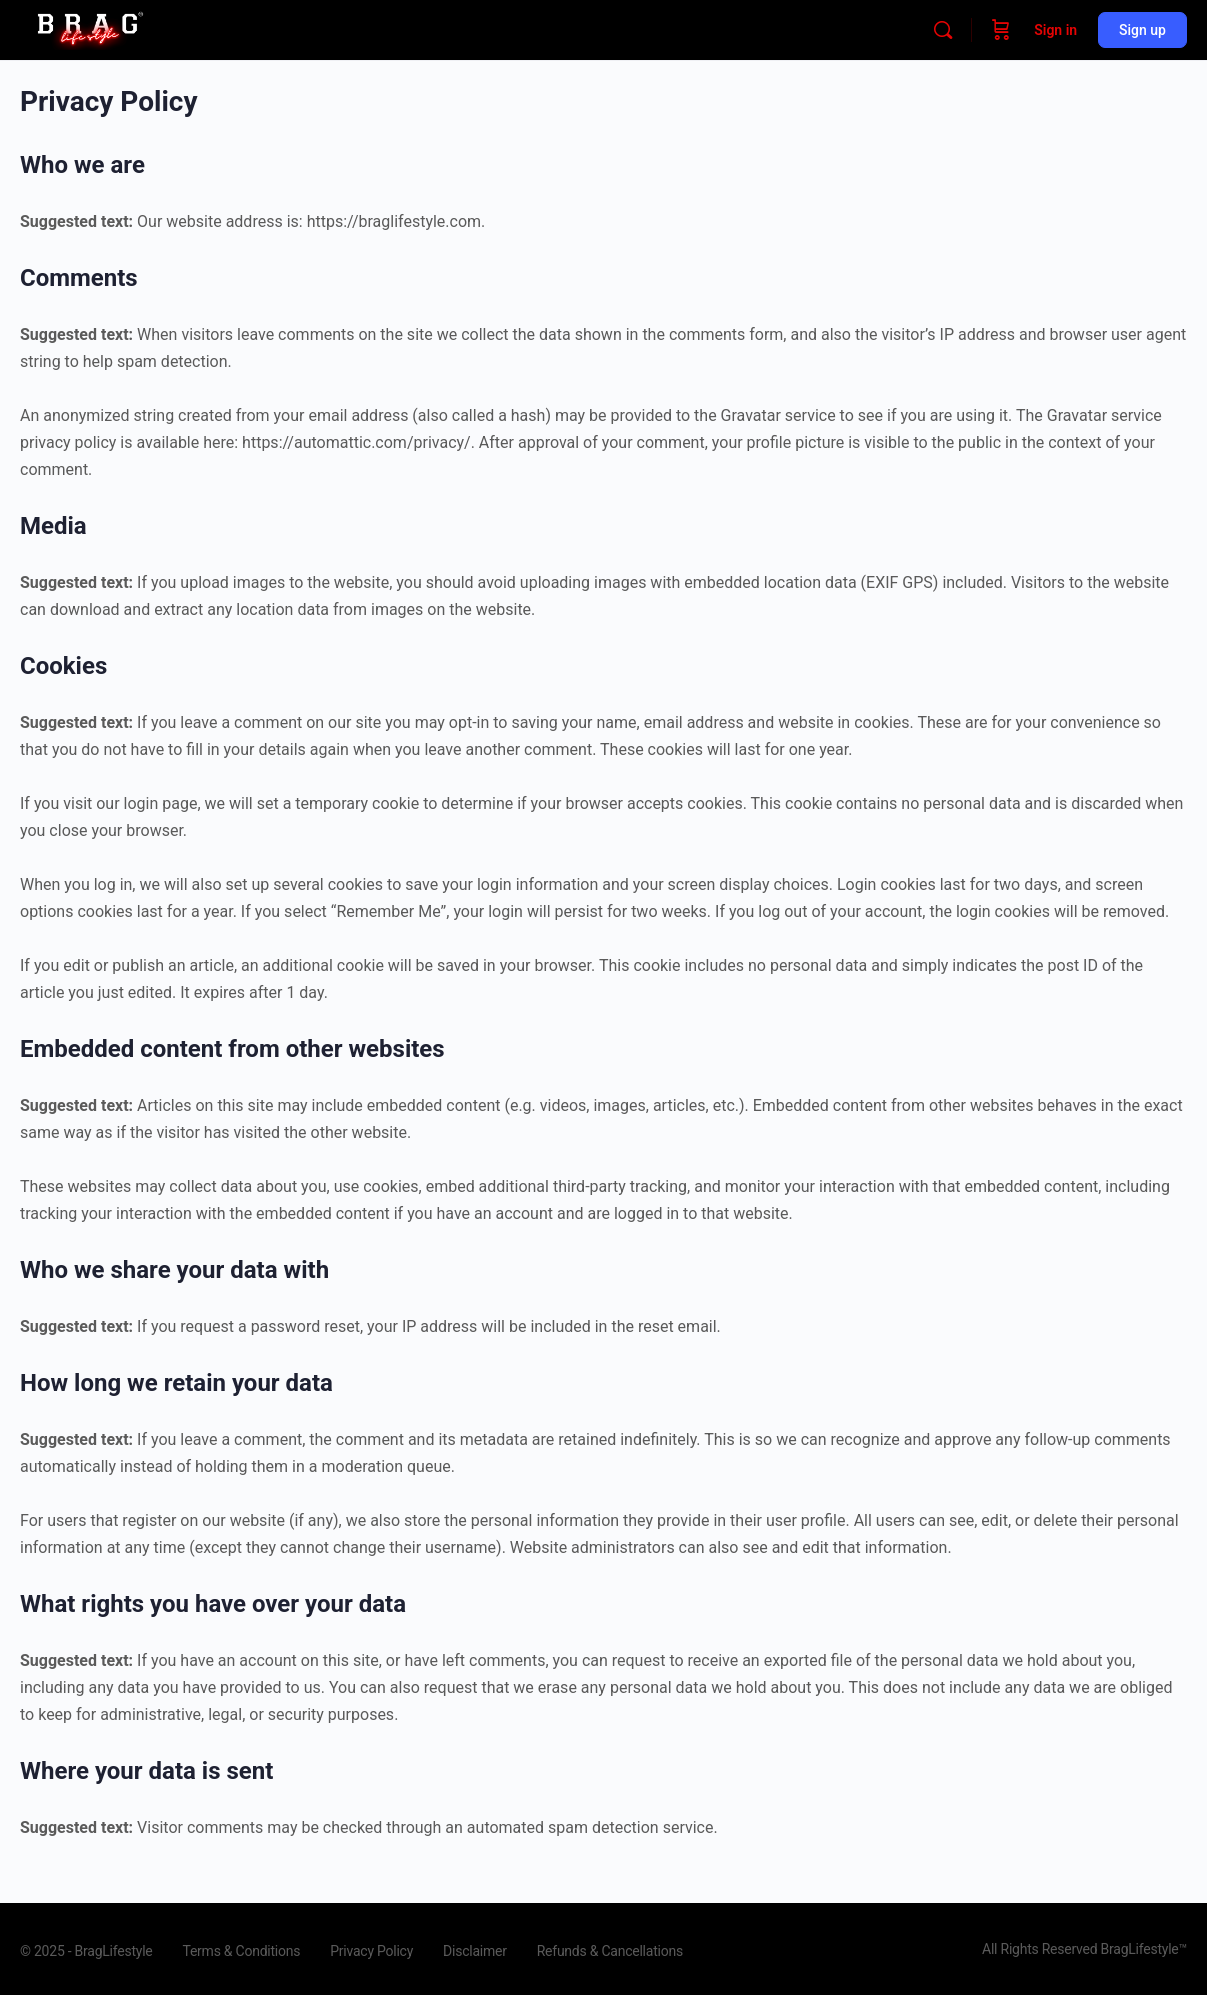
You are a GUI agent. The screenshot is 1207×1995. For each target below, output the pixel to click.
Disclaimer (475, 1951)
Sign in (1055, 30)
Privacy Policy (371, 1951)
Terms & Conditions (241, 1951)
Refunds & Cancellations (610, 1951)
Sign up (1142, 30)
